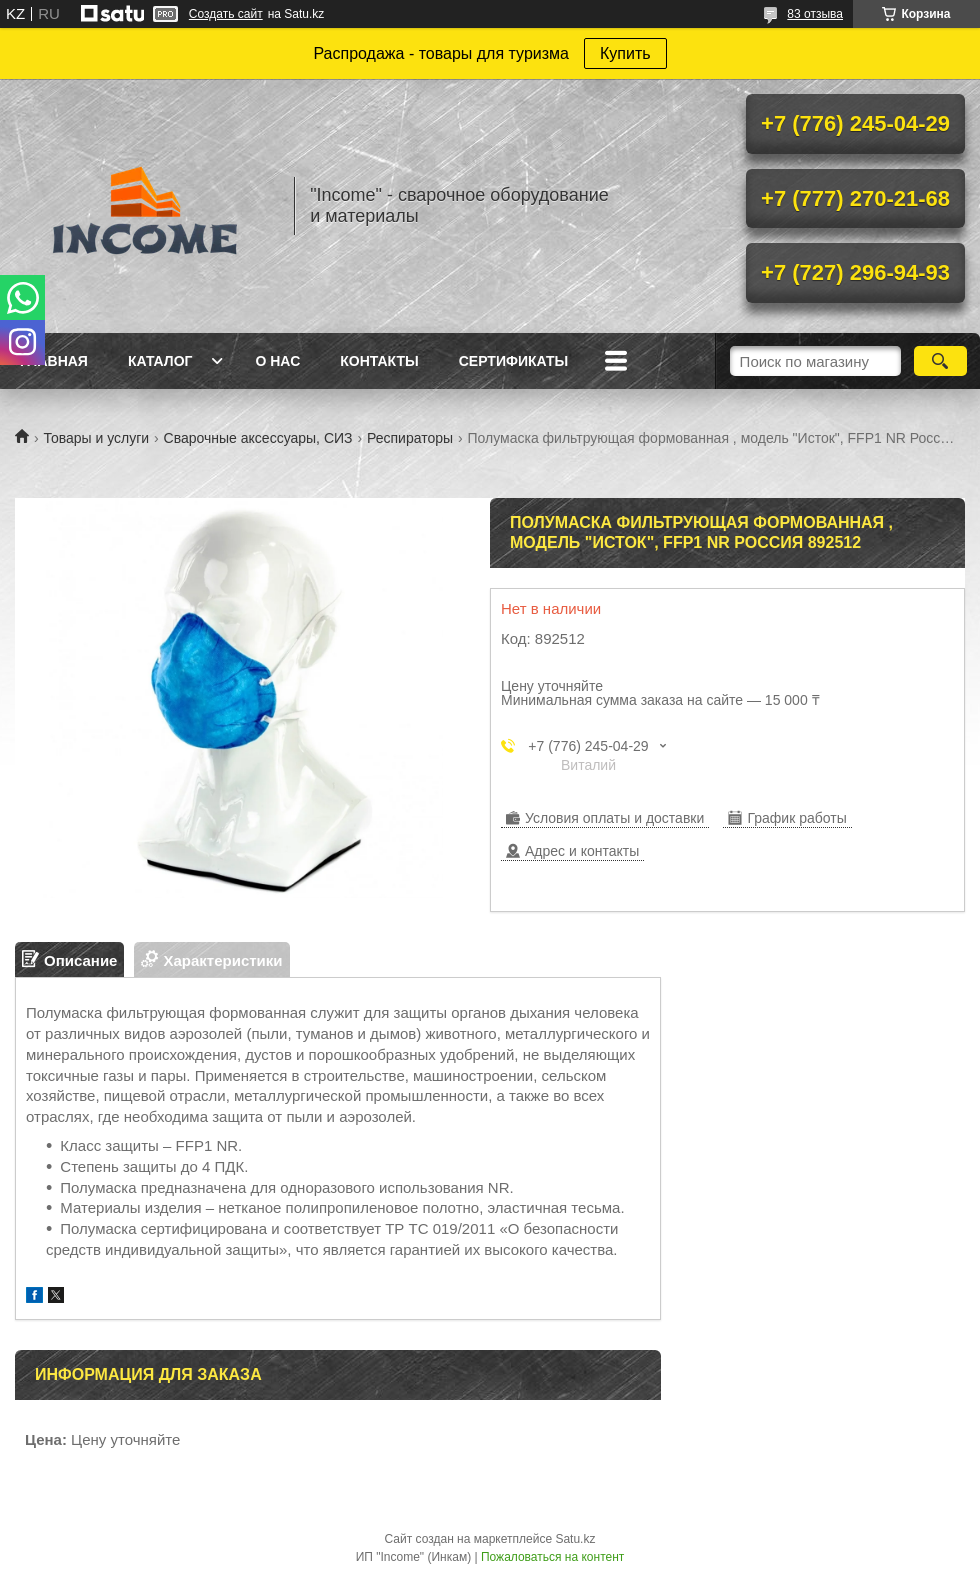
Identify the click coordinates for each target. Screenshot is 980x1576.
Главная (54, 361)
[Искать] (940, 361)
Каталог (160, 361)
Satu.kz (575, 1539)
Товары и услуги (96, 438)
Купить (625, 53)
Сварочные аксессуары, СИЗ (258, 438)
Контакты (379, 361)
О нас (277, 361)
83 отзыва (815, 14)
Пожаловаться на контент (552, 1557)
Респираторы (410, 438)
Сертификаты (513, 361)
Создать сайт (226, 14)
